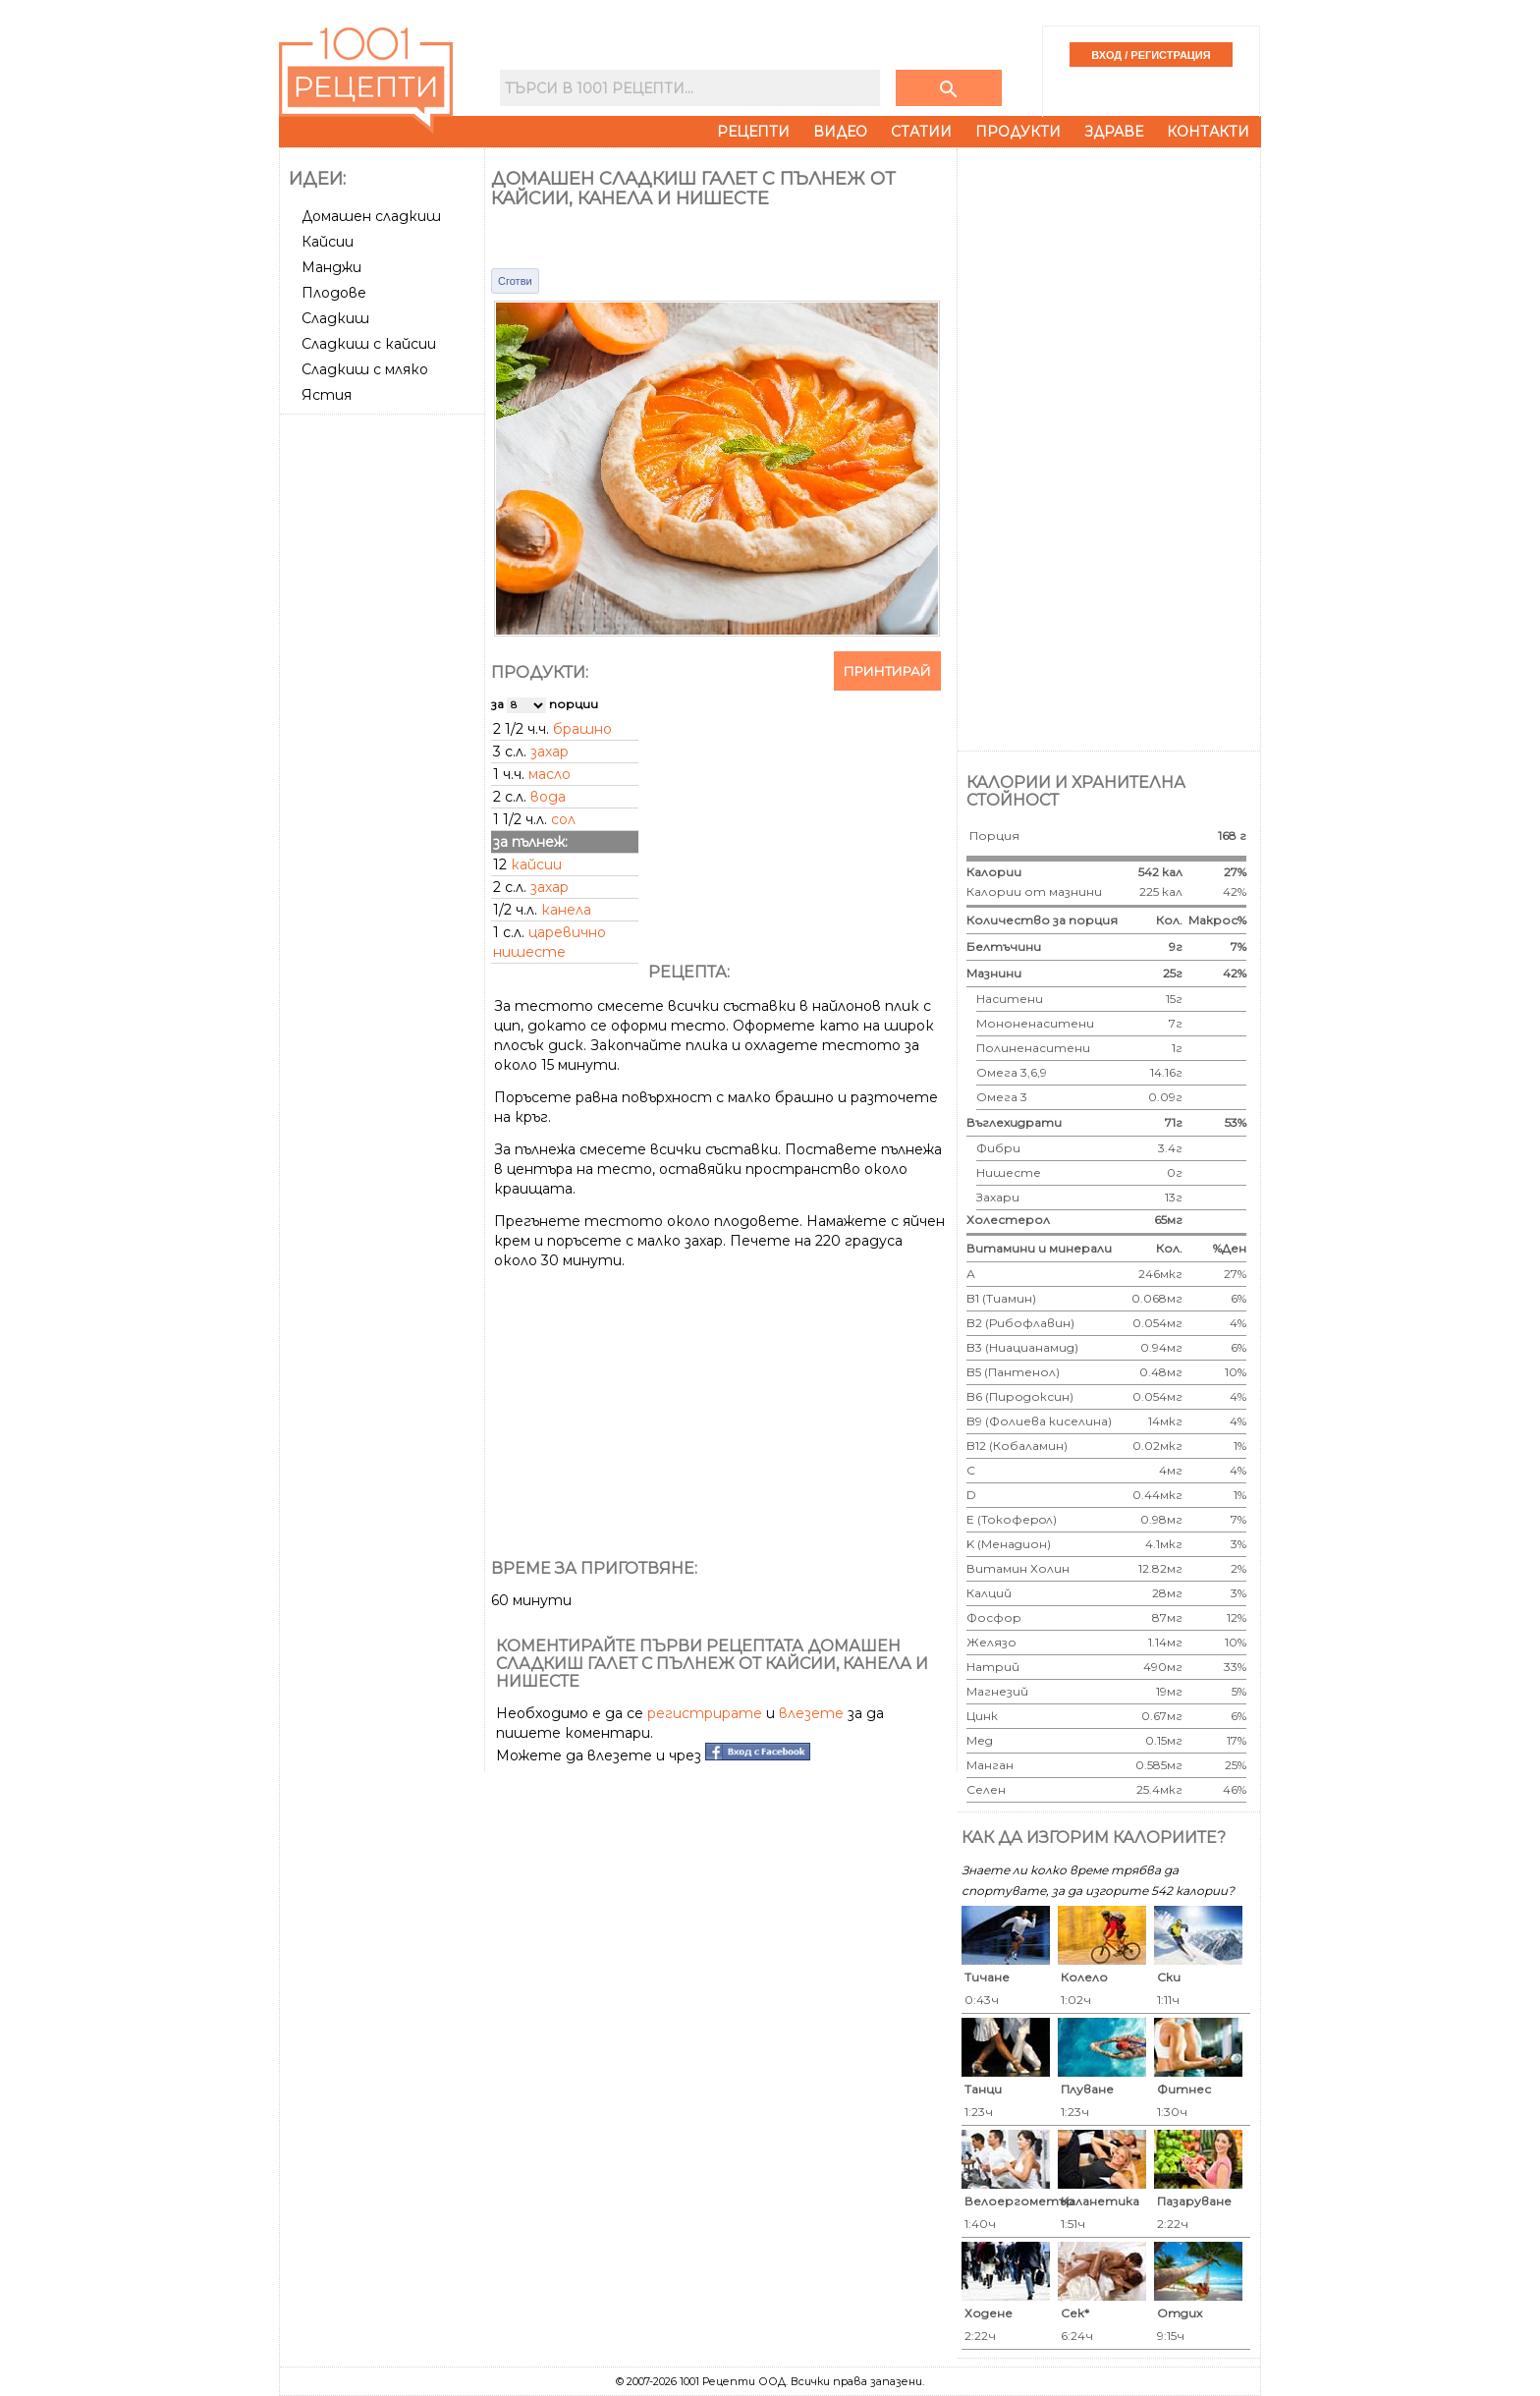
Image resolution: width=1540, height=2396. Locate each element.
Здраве (1113, 131)
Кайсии (328, 242)
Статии (921, 131)
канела (566, 910)
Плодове (334, 293)
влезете (811, 1713)
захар (549, 751)
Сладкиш (335, 318)
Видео (840, 131)
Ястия (327, 395)
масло (549, 774)
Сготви (515, 281)
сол (563, 819)
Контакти (1208, 131)
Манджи (331, 267)
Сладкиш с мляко (365, 369)
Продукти (1018, 131)
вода (548, 797)
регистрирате (704, 1713)
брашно (582, 729)
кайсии (536, 864)
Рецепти (753, 131)
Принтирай (887, 671)
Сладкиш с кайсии (369, 344)
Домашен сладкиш (371, 216)
